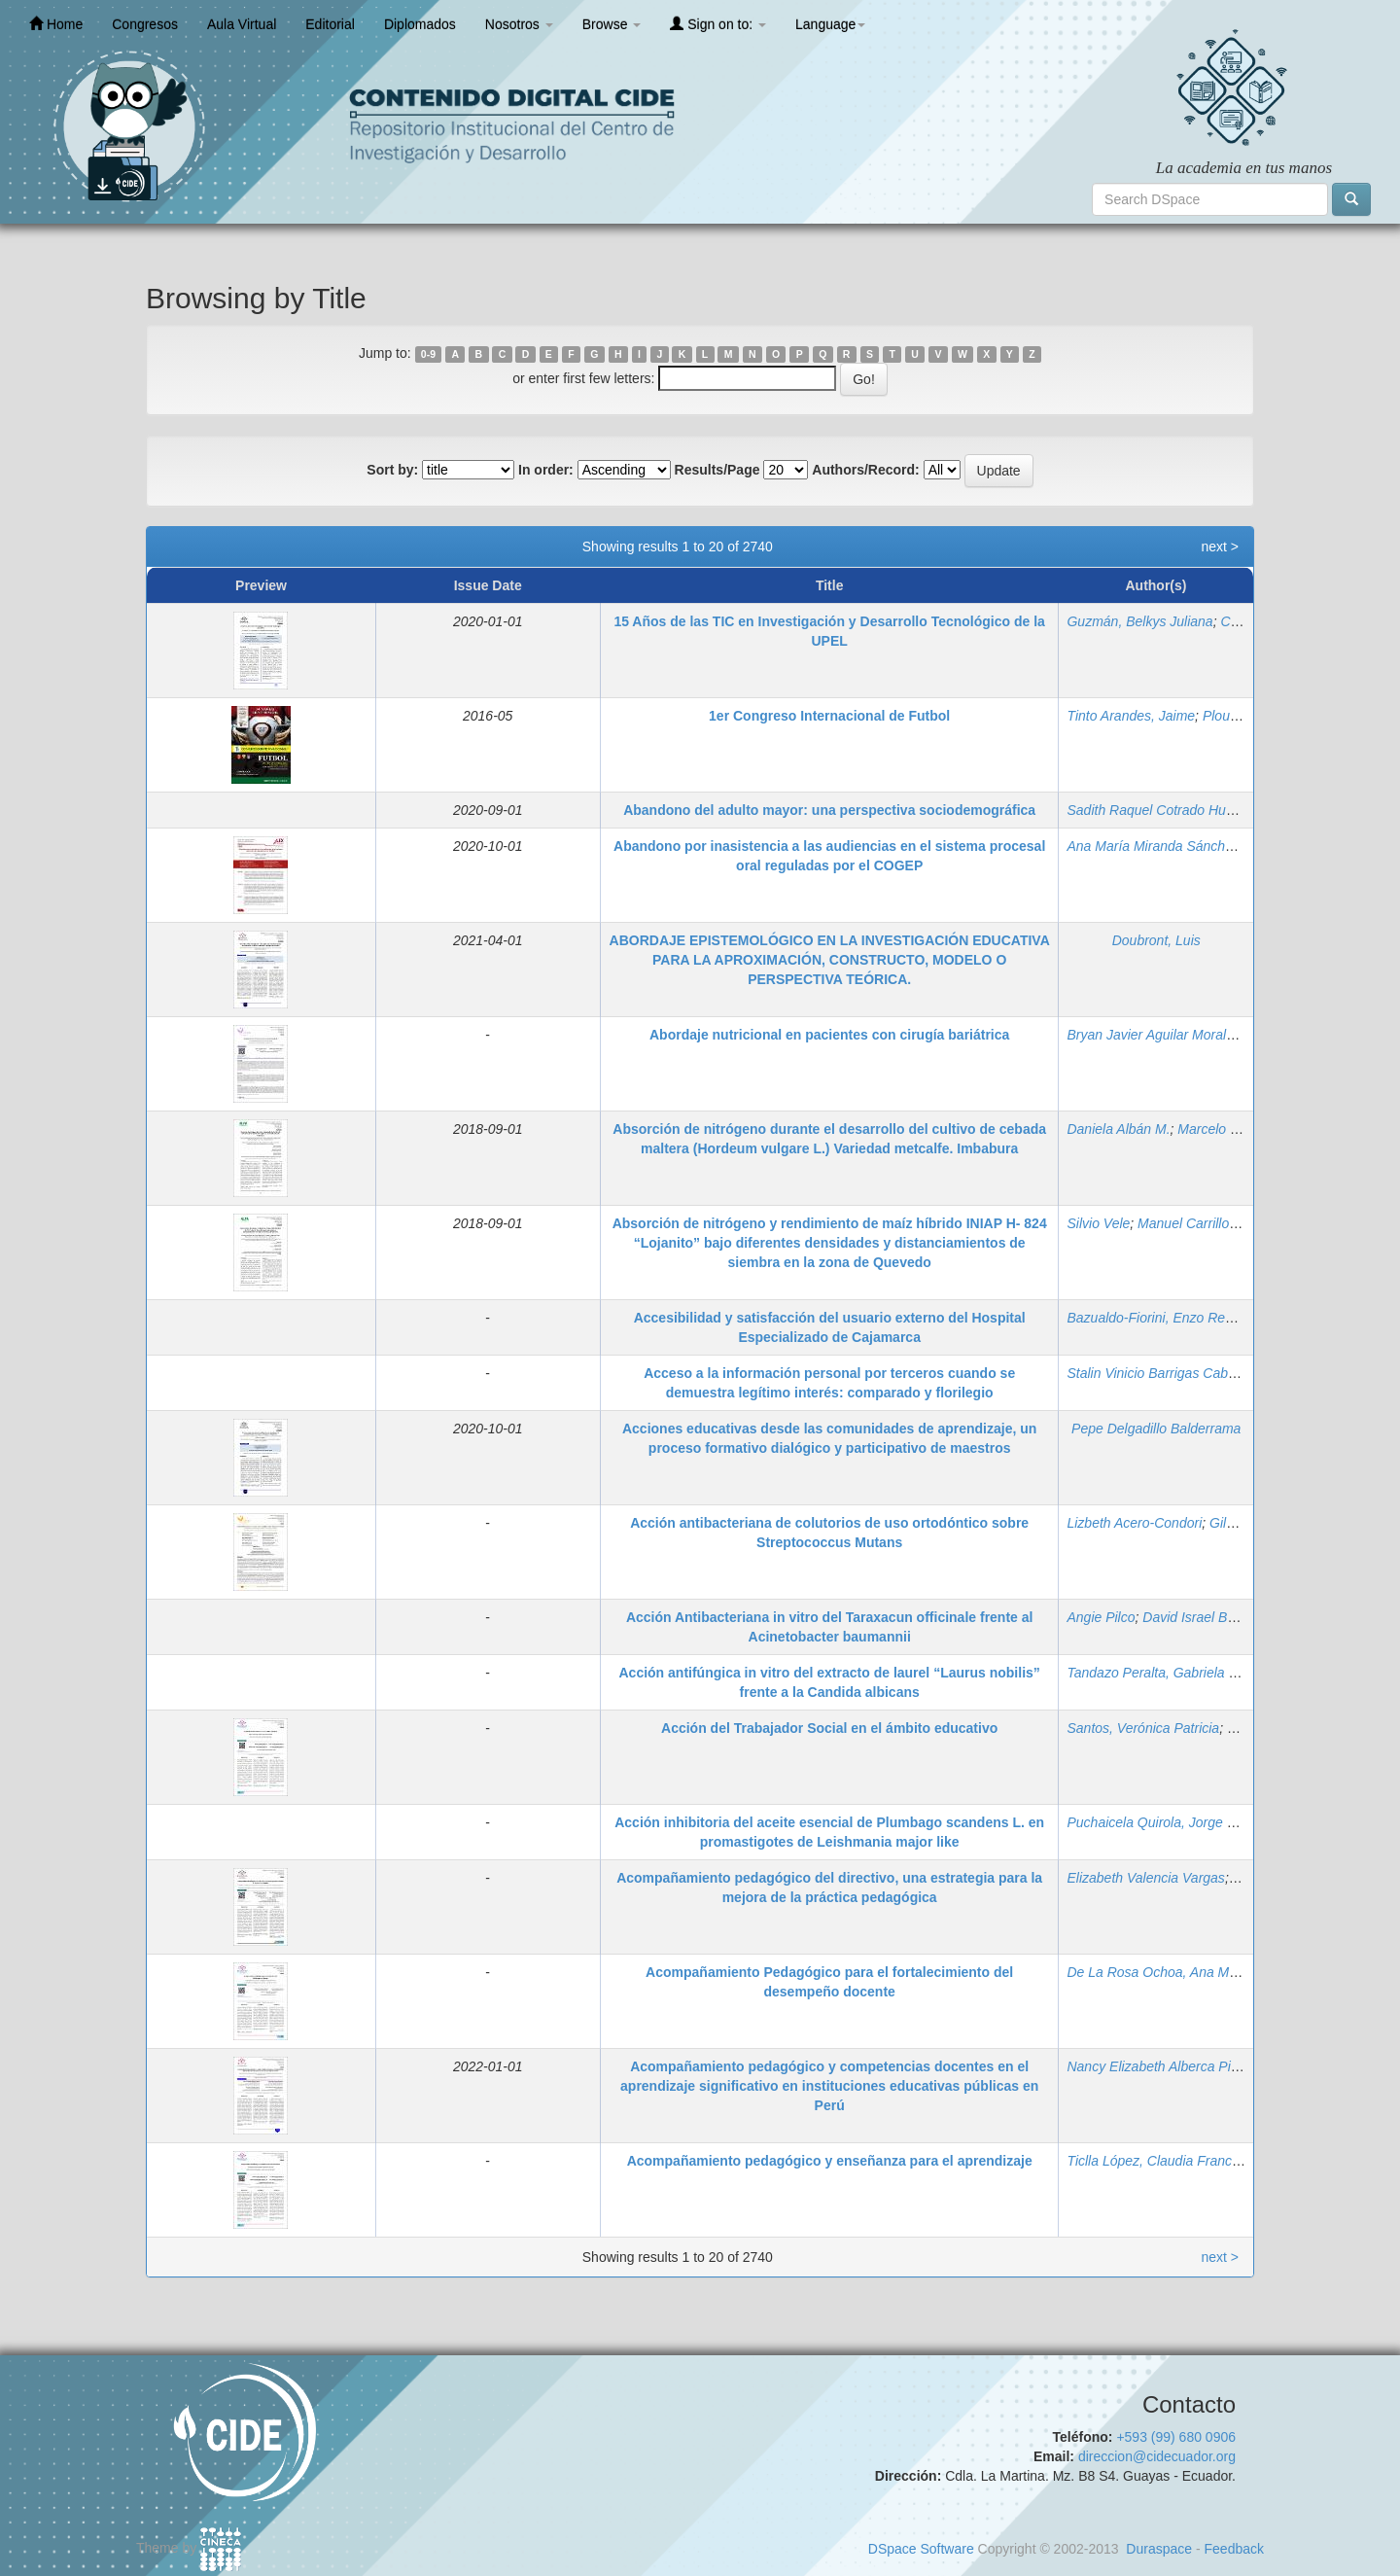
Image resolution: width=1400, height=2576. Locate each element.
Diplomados (420, 24)
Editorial (330, 24)
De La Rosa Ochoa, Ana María (1159, 1972)
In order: (546, 469)
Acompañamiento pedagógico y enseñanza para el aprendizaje (829, 2161)
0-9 (428, 354)
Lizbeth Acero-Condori (1134, 1523)
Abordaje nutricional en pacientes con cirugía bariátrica (829, 1034)
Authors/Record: (865, 469)
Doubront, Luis (1156, 940)
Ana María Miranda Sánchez (1153, 846)
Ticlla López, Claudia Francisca (1161, 2161)
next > (1220, 546)
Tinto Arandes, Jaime (1131, 715)
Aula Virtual (241, 24)
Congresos (145, 24)
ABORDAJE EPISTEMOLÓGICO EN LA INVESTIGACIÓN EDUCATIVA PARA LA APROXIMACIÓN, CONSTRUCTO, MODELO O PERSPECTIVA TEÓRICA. (830, 960)
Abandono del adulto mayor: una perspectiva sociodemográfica (829, 810)
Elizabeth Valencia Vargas (1145, 1878)
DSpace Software (921, 2549)
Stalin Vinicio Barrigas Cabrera (1159, 1373)
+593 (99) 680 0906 (1176, 2437)
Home (56, 24)
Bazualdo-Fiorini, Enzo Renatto (1161, 1317)
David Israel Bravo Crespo (1221, 1617)
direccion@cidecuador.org (1157, 2456)
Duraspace (1159, 2549)
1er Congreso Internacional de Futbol (829, 715)
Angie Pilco (1101, 1617)
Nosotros (519, 24)
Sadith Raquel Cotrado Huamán (1163, 810)
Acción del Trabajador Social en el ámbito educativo (829, 1728)
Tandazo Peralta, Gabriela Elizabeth (1175, 1672)
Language (830, 24)
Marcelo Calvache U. (1240, 1129)
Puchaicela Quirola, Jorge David (1164, 1822)
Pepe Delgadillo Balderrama (1156, 1428)
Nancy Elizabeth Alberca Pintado (1165, 2066)
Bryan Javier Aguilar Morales (1153, 1034)
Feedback (1234, 2549)
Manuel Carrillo (1183, 1223)
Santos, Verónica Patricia (1143, 1728)
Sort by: (392, 469)
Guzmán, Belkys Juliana (1139, 621)
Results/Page (717, 469)
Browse (612, 24)
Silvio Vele (1098, 1223)
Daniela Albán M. (1118, 1129)
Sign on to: (718, 24)
